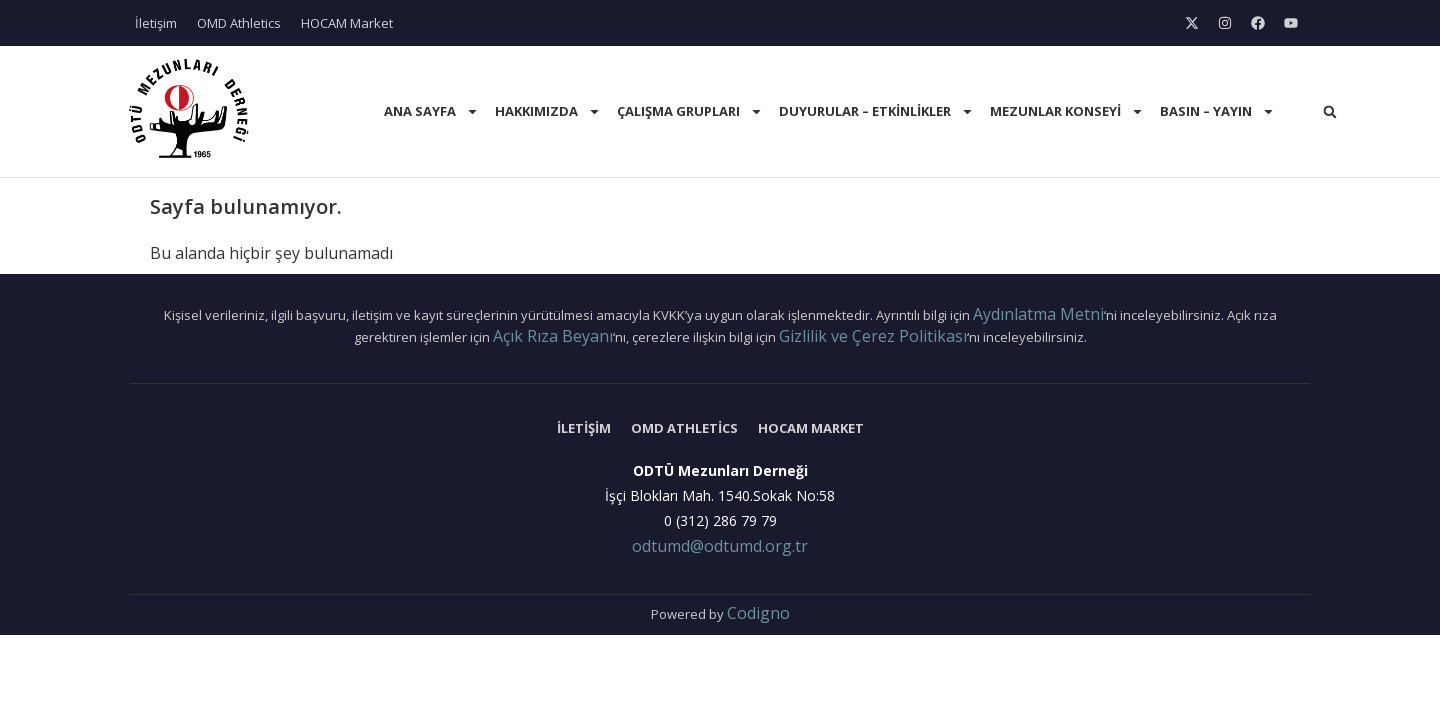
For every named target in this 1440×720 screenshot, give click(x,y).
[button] (1330, 112)
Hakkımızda (548, 111)
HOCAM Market (347, 23)
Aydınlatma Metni (1038, 314)
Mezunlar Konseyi (1067, 111)
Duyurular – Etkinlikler (876, 111)
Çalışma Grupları (690, 111)
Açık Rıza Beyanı (553, 336)
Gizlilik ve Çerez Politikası (873, 336)
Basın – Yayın (1217, 111)
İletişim (156, 23)
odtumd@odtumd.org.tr (720, 546)
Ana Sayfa (431, 111)
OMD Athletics (239, 23)
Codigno (758, 613)
